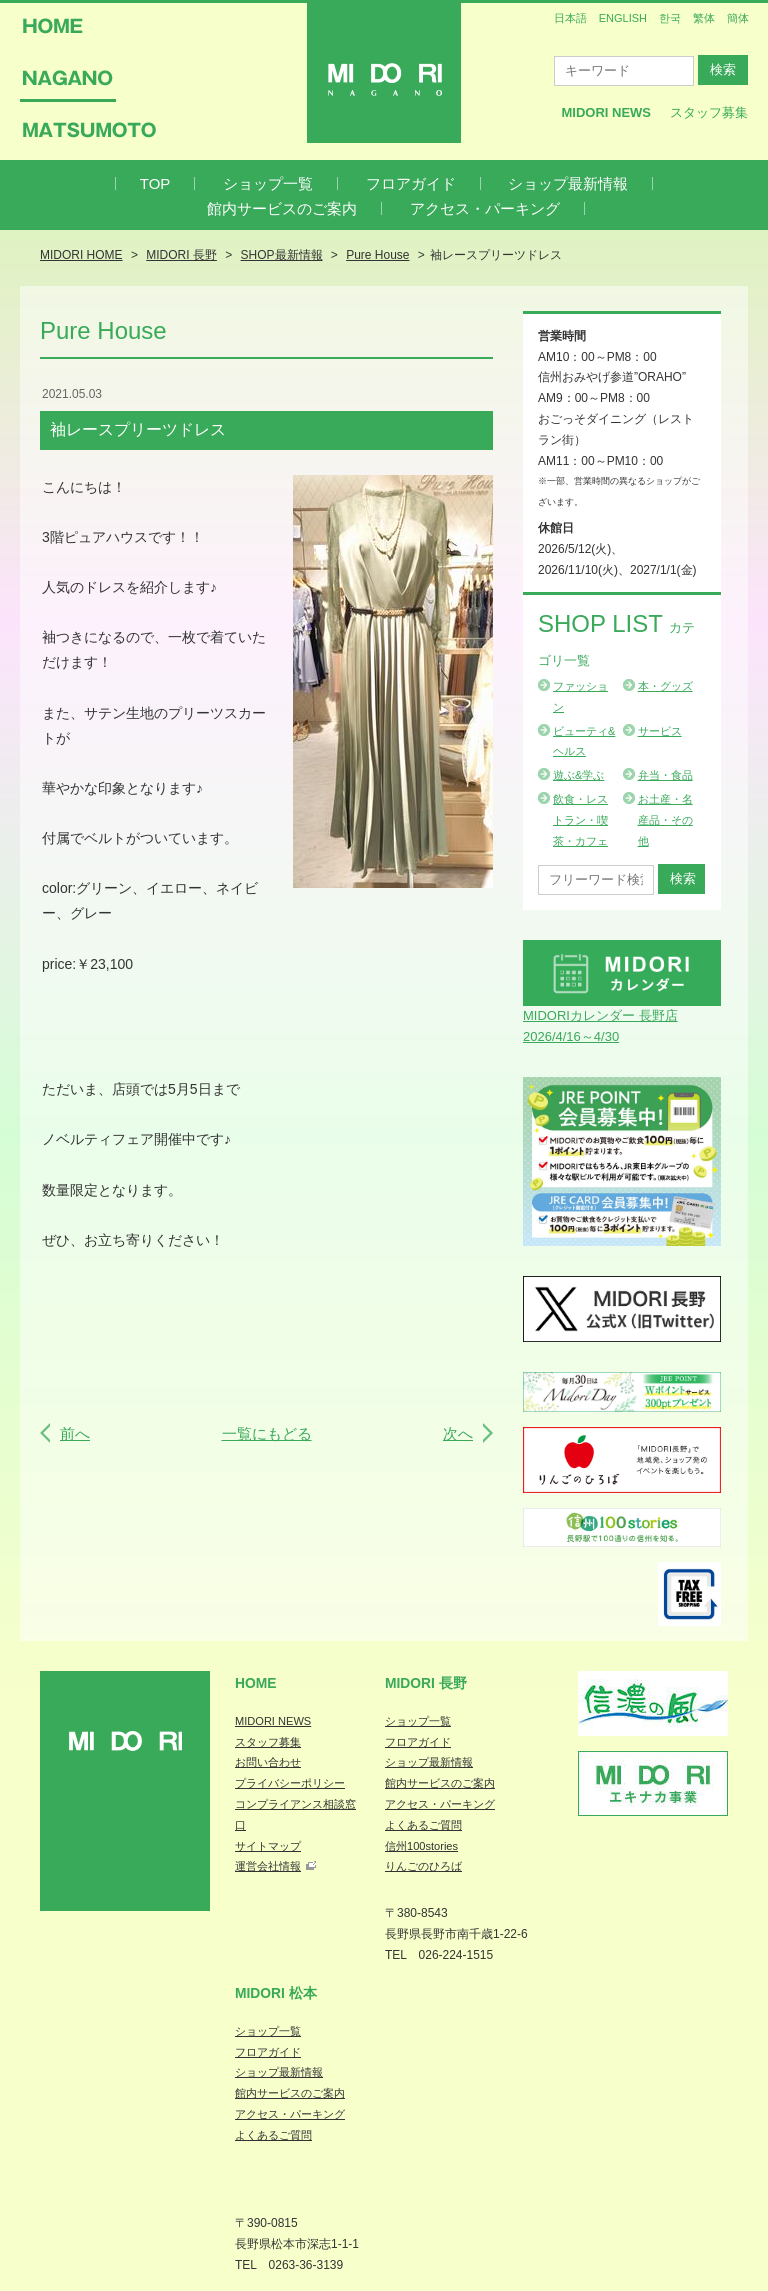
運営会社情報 (268, 1866)
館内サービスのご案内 (282, 208)
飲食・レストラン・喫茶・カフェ (580, 820)
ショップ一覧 (268, 183)
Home (256, 1683)
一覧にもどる (267, 1433)
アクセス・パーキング (485, 208)
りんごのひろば (423, 1866)
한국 (670, 18)
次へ (458, 1433)
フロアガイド (411, 183)
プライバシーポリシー (290, 1783)
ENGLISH (623, 18)
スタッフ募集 (709, 112)
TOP (155, 183)
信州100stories (421, 1846)
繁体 (704, 18)
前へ (75, 1433)
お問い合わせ (268, 1762)
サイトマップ (268, 1846)
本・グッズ (665, 686)
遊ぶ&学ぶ (578, 775)
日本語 (570, 18)
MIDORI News (606, 112)
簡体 (738, 18)
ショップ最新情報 (568, 183)
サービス (660, 731)
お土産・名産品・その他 (665, 820)
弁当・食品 (665, 775)
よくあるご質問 (423, 1825)
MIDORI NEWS (273, 1721)
